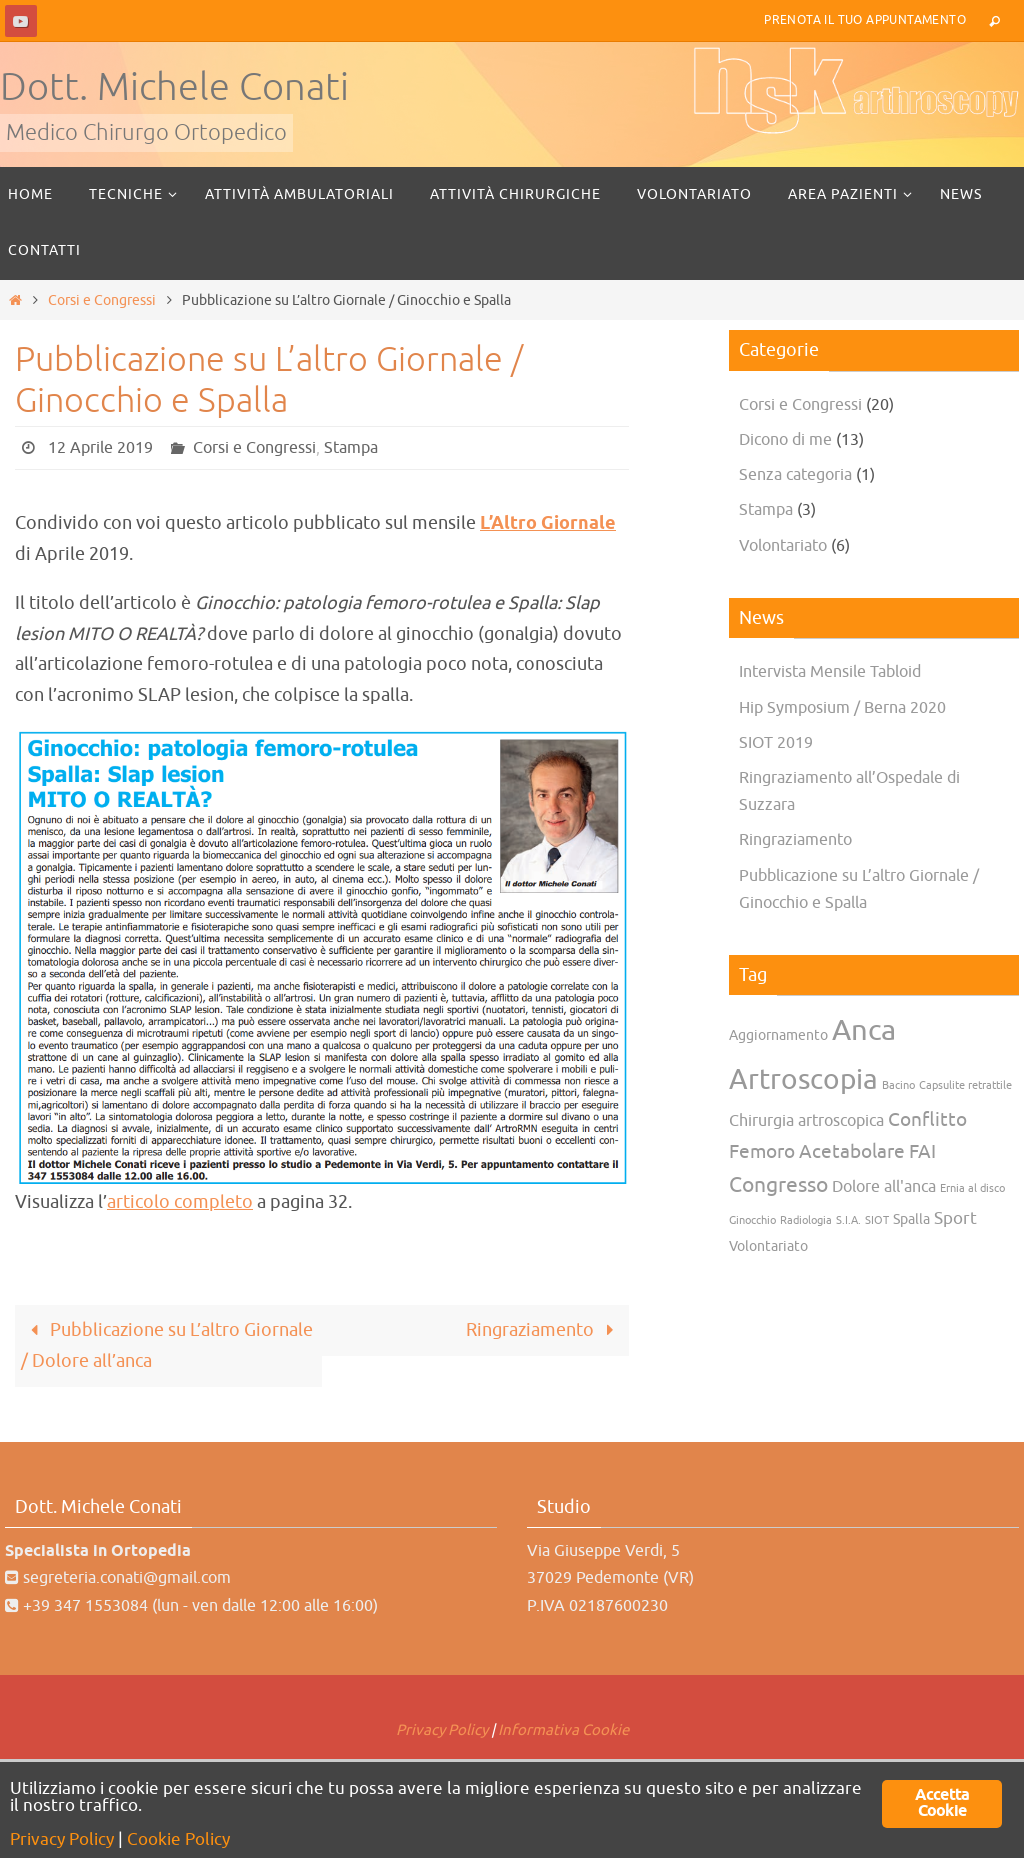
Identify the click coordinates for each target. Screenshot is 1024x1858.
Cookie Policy (178, 1839)
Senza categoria (795, 475)
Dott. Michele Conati (174, 87)
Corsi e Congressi (102, 300)
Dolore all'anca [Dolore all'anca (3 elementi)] (884, 1187)
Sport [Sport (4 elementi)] (955, 1218)
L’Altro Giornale (548, 524)
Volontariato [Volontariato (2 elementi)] (768, 1246)
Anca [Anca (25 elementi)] (864, 1030)
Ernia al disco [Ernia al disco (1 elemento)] (972, 1188)
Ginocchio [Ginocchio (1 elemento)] (752, 1220)
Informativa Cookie (563, 1730)
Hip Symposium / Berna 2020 (842, 708)
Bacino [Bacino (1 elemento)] (898, 1085)
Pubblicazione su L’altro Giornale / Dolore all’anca (167, 1345)
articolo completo (180, 1202)
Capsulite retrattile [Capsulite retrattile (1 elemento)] (965, 1085)
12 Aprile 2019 (100, 448)
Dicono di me (785, 440)
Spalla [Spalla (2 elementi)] (911, 1219)
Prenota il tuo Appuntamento (865, 20)
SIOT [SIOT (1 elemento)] (877, 1220)
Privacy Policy (442, 1730)
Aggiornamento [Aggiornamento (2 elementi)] (778, 1035)
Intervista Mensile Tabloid (830, 672)
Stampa (351, 448)
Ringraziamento (544, 1330)
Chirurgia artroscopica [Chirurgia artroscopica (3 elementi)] (806, 1121)
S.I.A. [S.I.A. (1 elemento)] (848, 1220)
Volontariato (783, 546)
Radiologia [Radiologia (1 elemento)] (806, 1220)
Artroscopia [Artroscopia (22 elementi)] (803, 1080)
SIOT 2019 (776, 743)
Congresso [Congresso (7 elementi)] (778, 1185)
